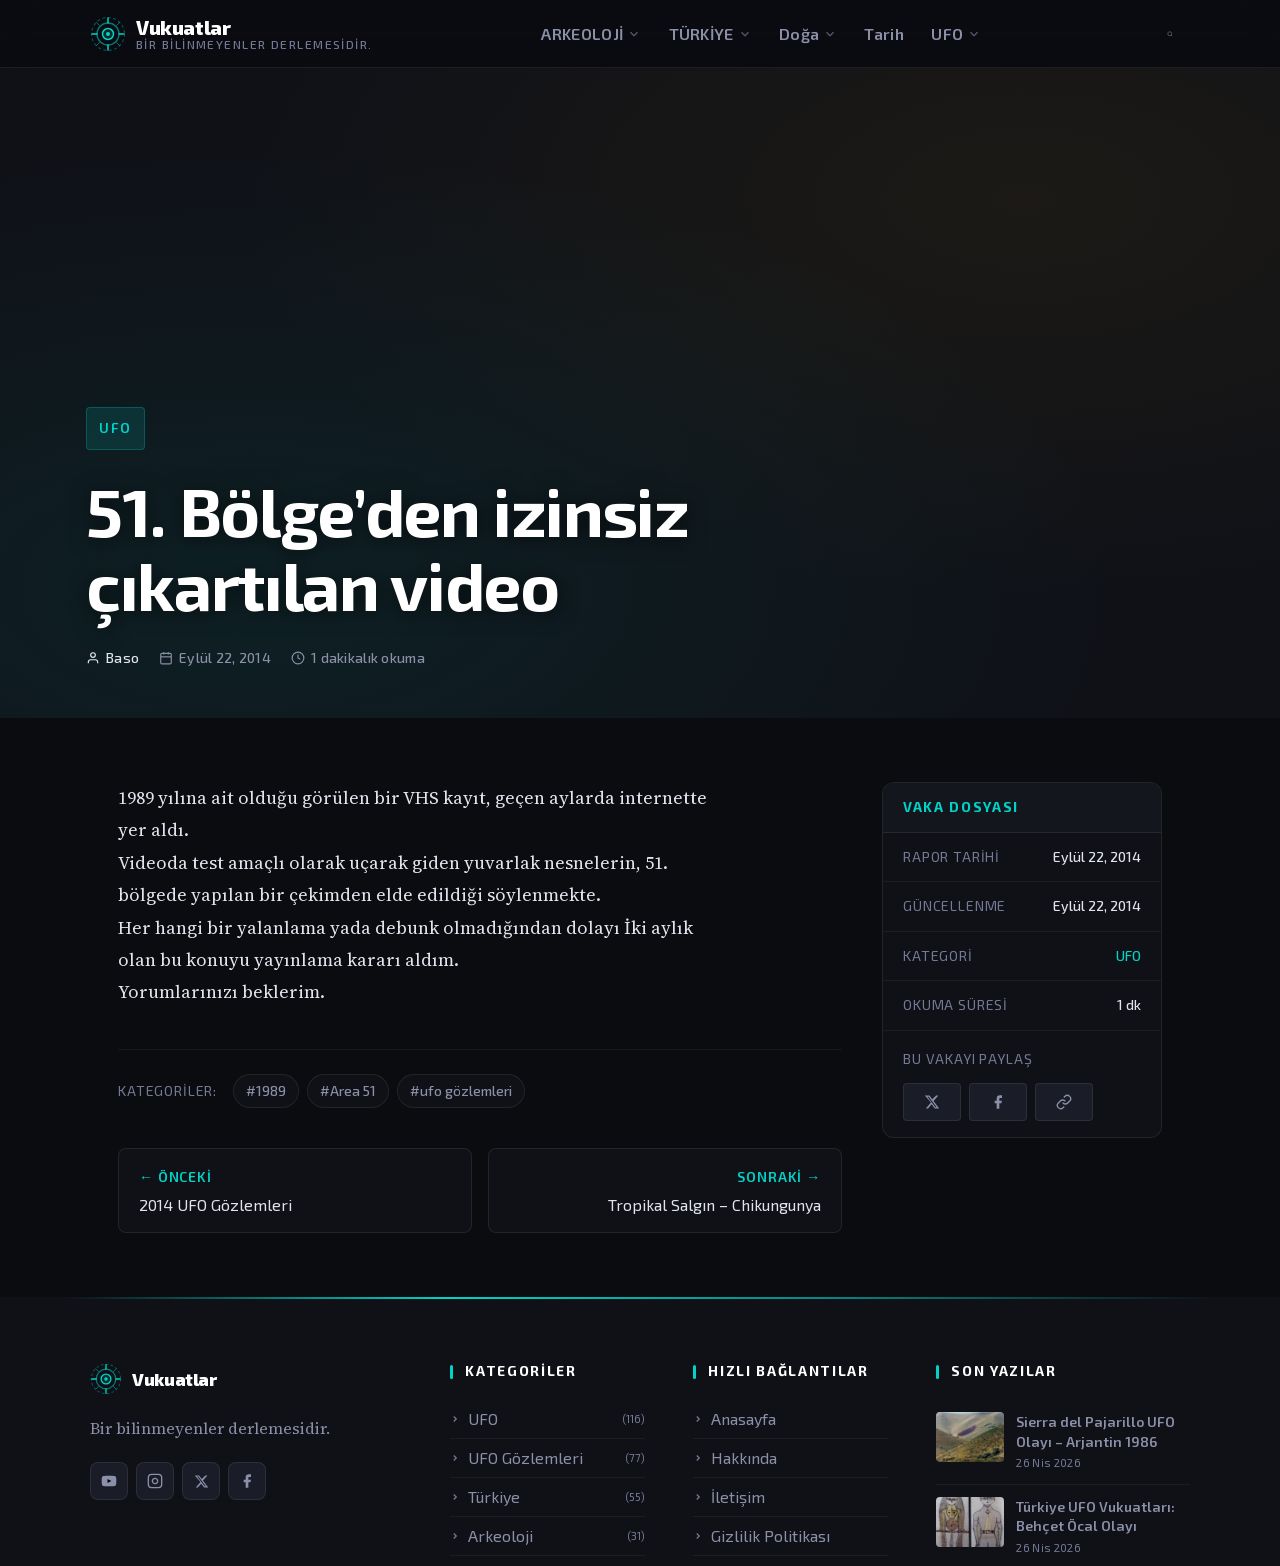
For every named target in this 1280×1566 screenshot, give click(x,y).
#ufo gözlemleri (461, 1090)
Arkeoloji (547, 1535)
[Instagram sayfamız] (155, 1481)
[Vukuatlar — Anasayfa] (153, 1379)
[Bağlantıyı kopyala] (1064, 1102)
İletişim (729, 1496)
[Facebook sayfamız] (247, 1481)
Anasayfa (734, 1418)
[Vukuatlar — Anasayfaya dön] (231, 34)
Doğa (808, 33)
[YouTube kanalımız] (109, 1481)
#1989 (266, 1090)
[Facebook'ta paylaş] (998, 1102)
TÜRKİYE (710, 33)
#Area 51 (348, 1090)
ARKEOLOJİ (591, 33)
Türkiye (547, 1496)
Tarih (884, 33)
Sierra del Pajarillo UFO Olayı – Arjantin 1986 (1095, 1431)
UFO (956, 33)
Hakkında (735, 1457)
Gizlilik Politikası (761, 1535)
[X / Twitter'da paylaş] (932, 1102)
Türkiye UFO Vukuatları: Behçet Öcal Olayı (1095, 1516)
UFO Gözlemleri (547, 1457)
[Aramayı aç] (1170, 34)
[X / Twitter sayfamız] (201, 1481)
